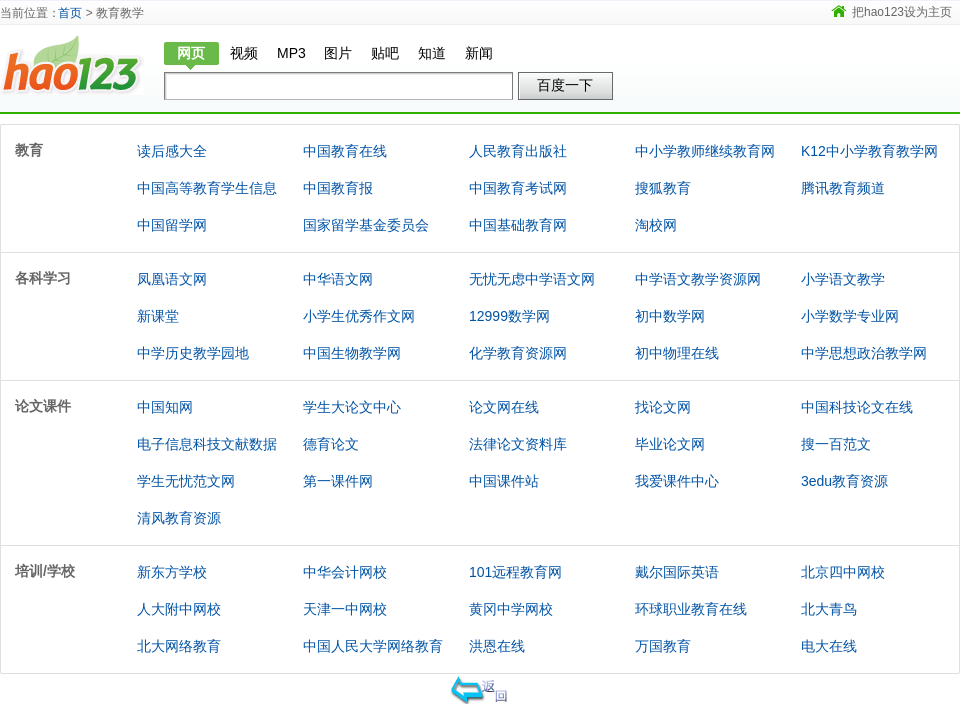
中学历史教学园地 (193, 353)
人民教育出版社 (518, 151)
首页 (70, 13)
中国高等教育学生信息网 (207, 206)
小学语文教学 (843, 279)
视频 (244, 53)
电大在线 (829, 646)
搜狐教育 (663, 188)
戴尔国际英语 (677, 572)
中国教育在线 (345, 151)
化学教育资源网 (518, 353)
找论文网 (663, 407)
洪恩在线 (497, 646)
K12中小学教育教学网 (869, 151)
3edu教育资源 (844, 481)
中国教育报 (338, 188)
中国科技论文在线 (857, 407)
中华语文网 (338, 279)
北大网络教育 (179, 646)
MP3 (291, 53)
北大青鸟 (829, 609)
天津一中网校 (345, 609)
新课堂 (158, 316)
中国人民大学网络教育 (373, 646)
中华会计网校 (345, 572)
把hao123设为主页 (902, 12)
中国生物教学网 (352, 353)
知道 (432, 53)
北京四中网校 (843, 572)
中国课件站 (504, 481)
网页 (191, 53)
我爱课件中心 (677, 481)
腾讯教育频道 (843, 188)
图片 (338, 53)
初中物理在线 (677, 353)
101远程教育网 (515, 572)
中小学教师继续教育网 (705, 151)
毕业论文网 (670, 444)
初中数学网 (670, 316)
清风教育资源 (179, 518)
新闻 (479, 53)
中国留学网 (172, 225)
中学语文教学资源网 (698, 279)
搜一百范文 (836, 444)
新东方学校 (172, 572)
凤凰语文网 (172, 279)
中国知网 (165, 407)
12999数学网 (509, 316)
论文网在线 (504, 407)
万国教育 (663, 646)
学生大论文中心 (352, 407)
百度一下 (565, 85)
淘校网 (656, 225)
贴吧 (385, 53)
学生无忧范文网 (186, 481)
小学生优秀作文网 (359, 316)
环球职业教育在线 (691, 609)
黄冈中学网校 (511, 609)
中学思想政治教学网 (864, 353)
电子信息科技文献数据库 (207, 462)
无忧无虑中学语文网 (532, 279)
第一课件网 (338, 481)
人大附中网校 (179, 609)
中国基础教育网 (518, 225)
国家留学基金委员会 (366, 225)
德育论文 (331, 444)
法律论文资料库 (518, 444)
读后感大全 (172, 151)
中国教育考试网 (518, 188)
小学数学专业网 (850, 316)
